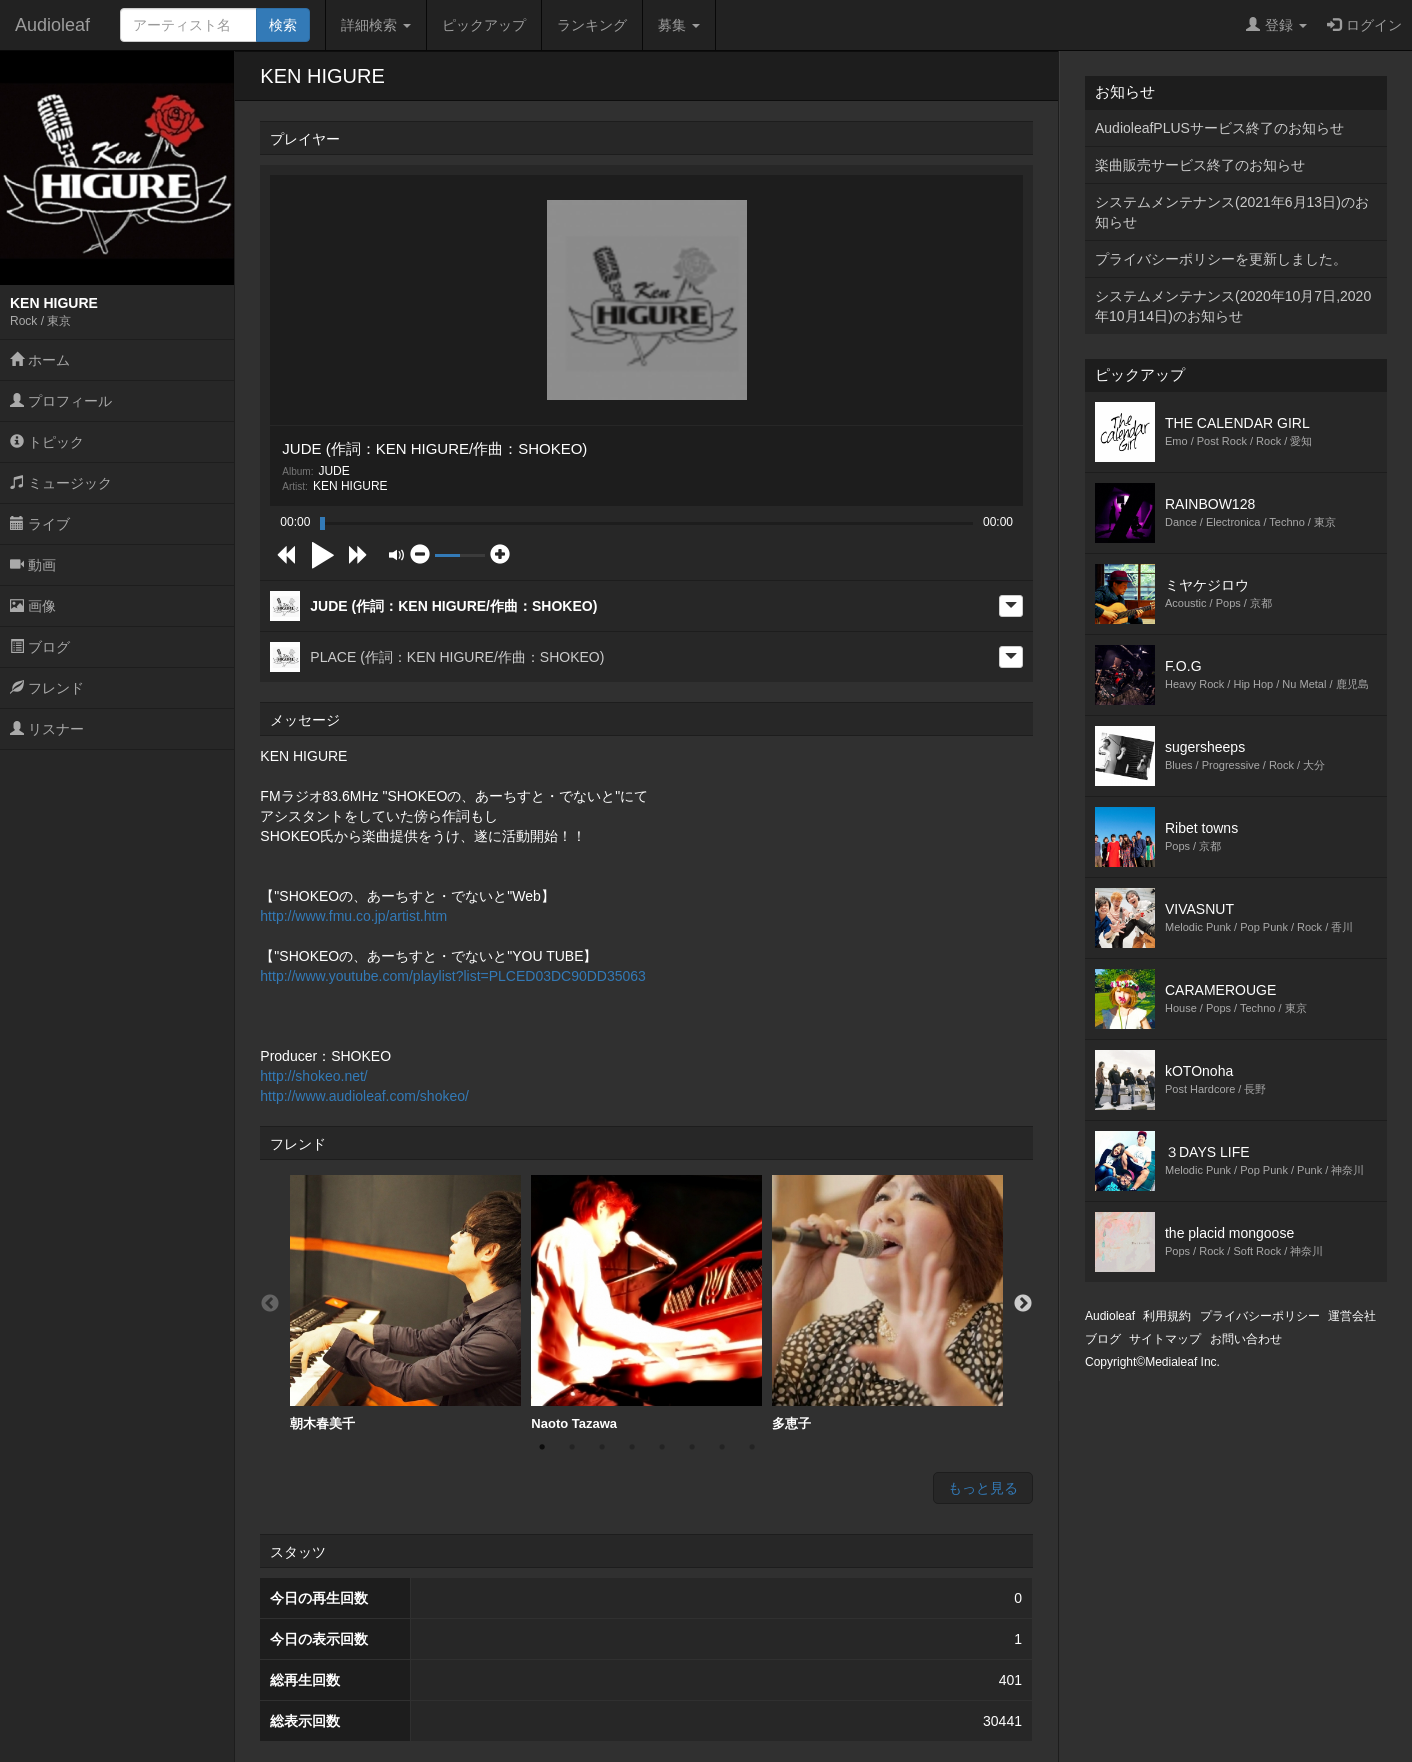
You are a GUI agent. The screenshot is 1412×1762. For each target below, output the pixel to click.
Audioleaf (52, 25)
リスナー (47, 729)
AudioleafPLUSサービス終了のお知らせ (1219, 128)
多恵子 (887, 1303)
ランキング (592, 25)
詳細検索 (376, 25)
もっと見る (983, 1488)
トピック (47, 442)
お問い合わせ (1246, 1339)
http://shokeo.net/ (313, 1076)
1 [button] (542, 1447)
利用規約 (1167, 1316)
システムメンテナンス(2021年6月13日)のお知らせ (1232, 212)
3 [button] (602, 1447)
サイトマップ (1165, 1339)
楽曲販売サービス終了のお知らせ (1200, 165)
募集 (679, 25)
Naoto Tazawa (646, 1303)
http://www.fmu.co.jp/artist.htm (353, 916)
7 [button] (722, 1447)
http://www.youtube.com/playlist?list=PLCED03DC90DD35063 (453, 976)
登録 (1276, 25)
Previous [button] (270, 1304)
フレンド (47, 688)
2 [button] (572, 1447)
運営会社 (1352, 1316)
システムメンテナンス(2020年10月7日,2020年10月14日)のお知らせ (1233, 306)
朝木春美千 (405, 1303)
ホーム (40, 360)
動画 (33, 565)
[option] (405, 1303)
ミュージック (61, 483)
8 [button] (752, 1447)
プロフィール (61, 401)
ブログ (40, 647)
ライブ (40, 524)
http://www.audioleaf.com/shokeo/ (364, 1096)
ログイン (1364, 25)
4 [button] (632, 1447)
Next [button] (1023, 1304)
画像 (33, 606)
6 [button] (692, 1447)
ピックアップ (484, 25)
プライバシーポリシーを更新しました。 (1221, 259)
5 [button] (662, 1447)
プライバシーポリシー (1260, 1316)
